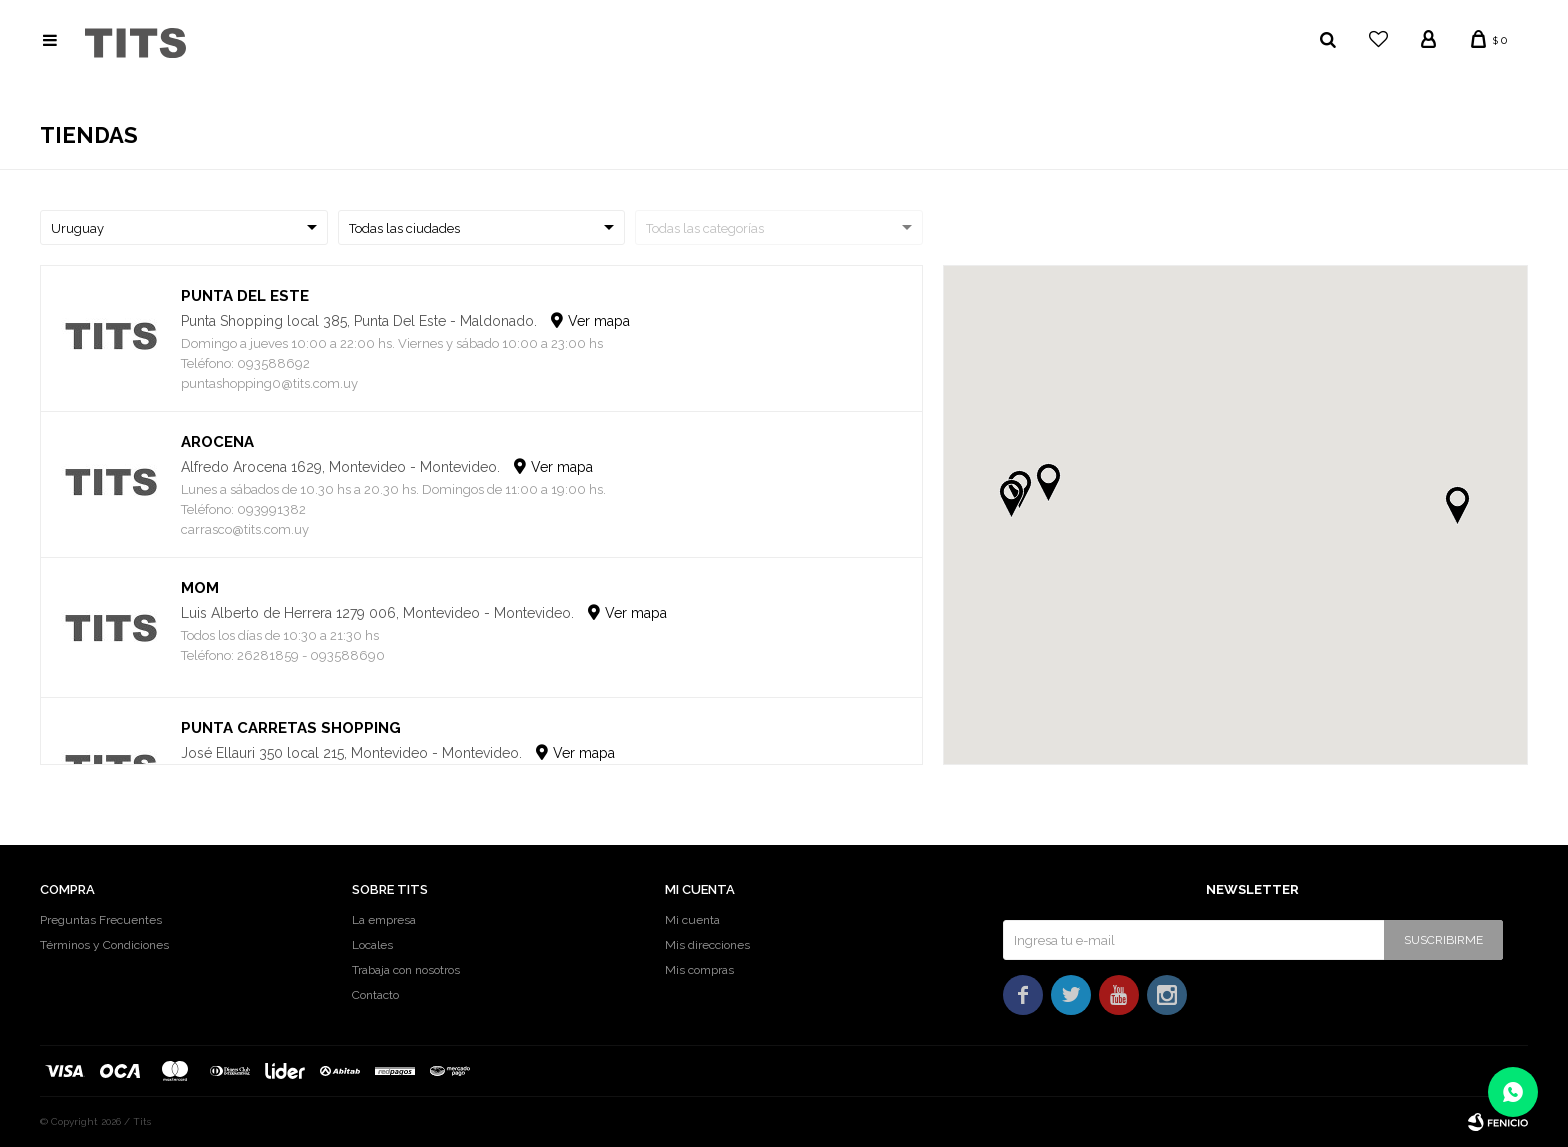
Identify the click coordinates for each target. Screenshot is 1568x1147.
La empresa (384, 920)
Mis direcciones (707, 945)
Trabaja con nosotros (406, 970)
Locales (372, 945)
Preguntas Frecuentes (101, 920)
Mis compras (699, 970)
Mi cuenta (692, 920)
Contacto (375, 995)
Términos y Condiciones (104, 945)
